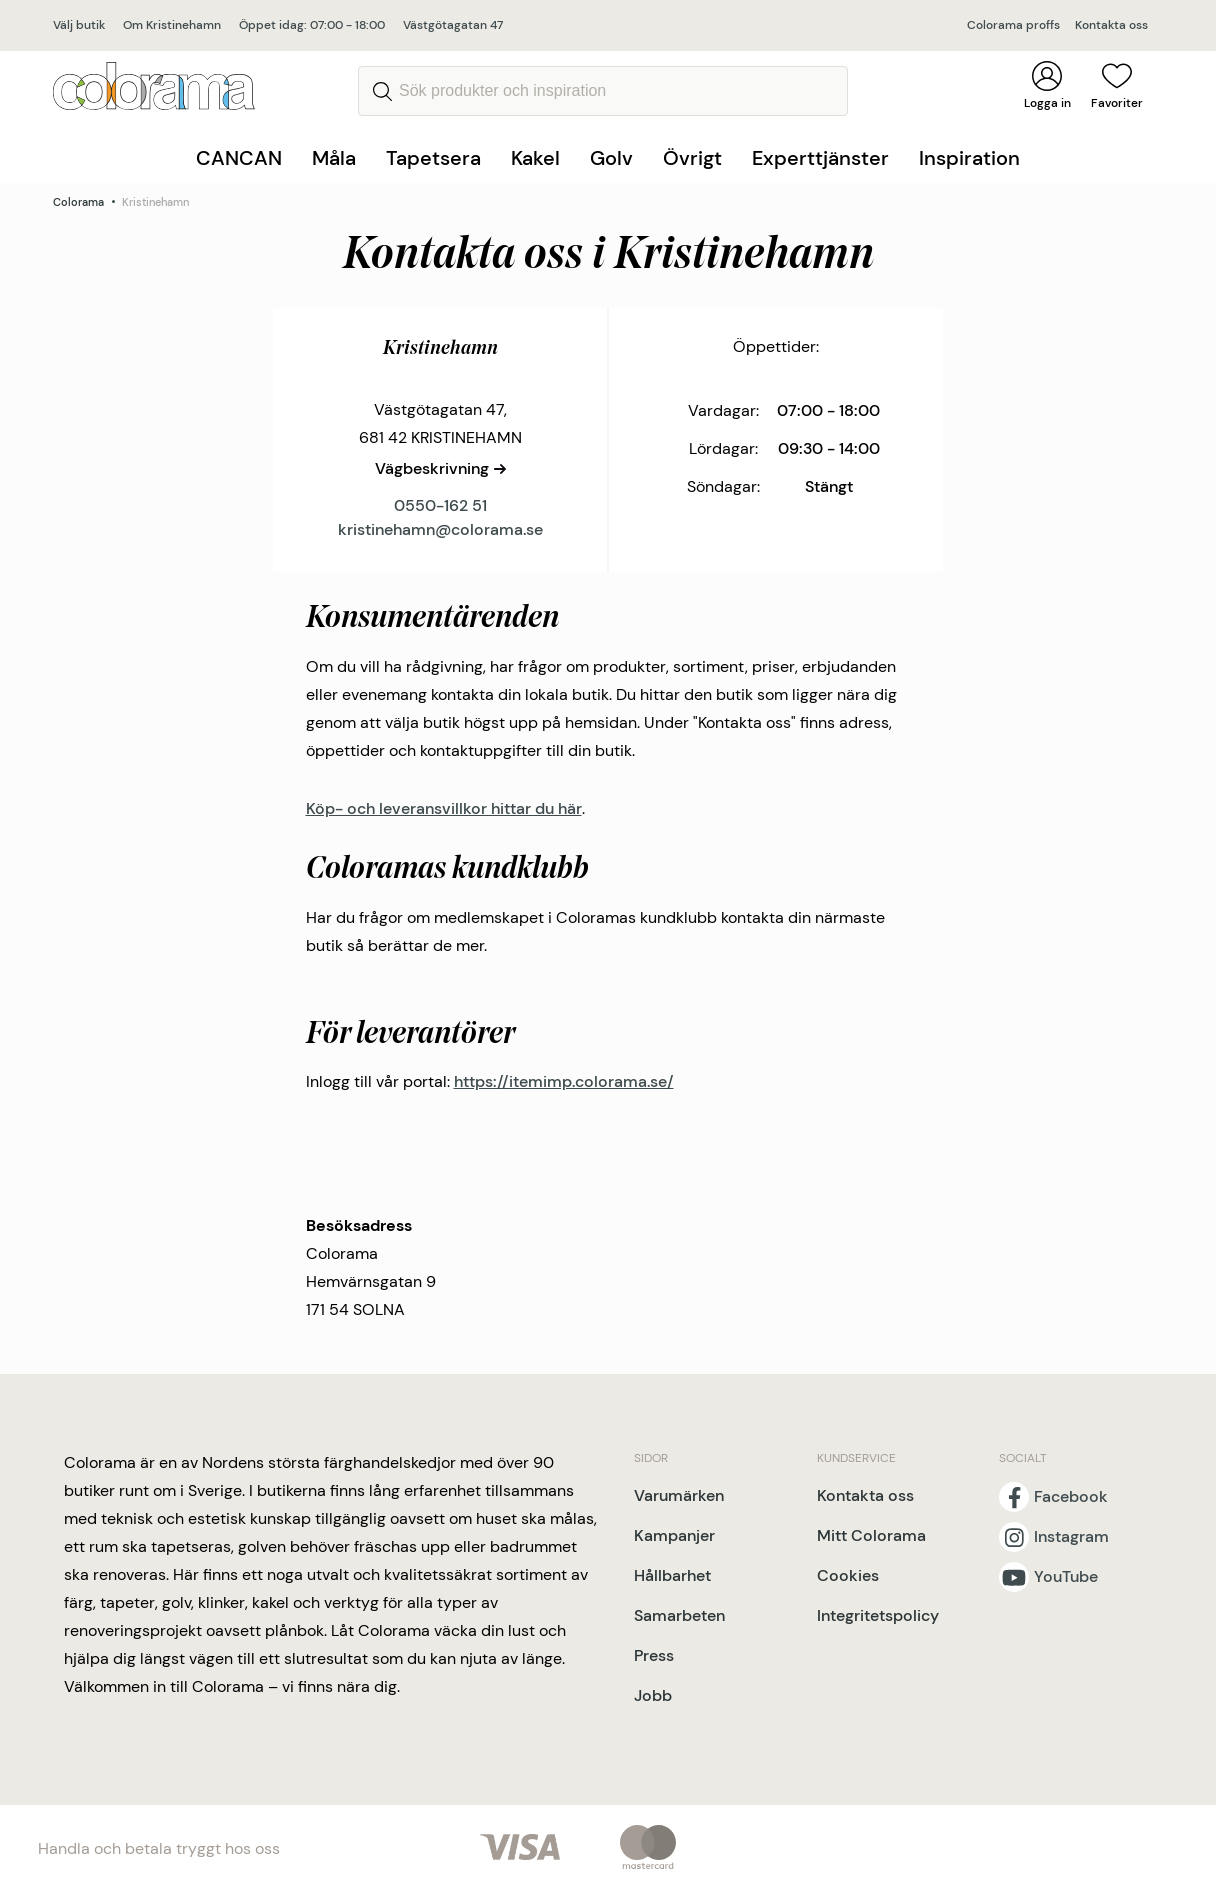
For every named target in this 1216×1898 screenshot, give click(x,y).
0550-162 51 (440, 505)
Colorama (78, 202)
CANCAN (239, 158)
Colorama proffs (1013, 25)
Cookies (848, 1575)
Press (654, 1655)
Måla (334, 158)
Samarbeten (679, 1615)
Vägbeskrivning (432, 468)
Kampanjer (674, 1535)
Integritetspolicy (878, 1615)
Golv (611, 158)
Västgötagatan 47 (453, 25)
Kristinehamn (155, 202)
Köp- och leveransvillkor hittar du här (444, 808)
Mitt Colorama (871, 1535)
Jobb (653, 1695)
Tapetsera (433, 158)
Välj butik (79, 25)
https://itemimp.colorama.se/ (564, 1081)
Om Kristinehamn (172, 25)
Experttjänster (820, 158)
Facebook (1071, 1497)
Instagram (1071, 1537)
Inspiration (969, 158)
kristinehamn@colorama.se (440, 529)
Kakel (535, 158)
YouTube (1066, 1577)
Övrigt (692, 158)
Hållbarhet (672, 1575)
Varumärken (679, 1495)
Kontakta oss (1111, 25)
